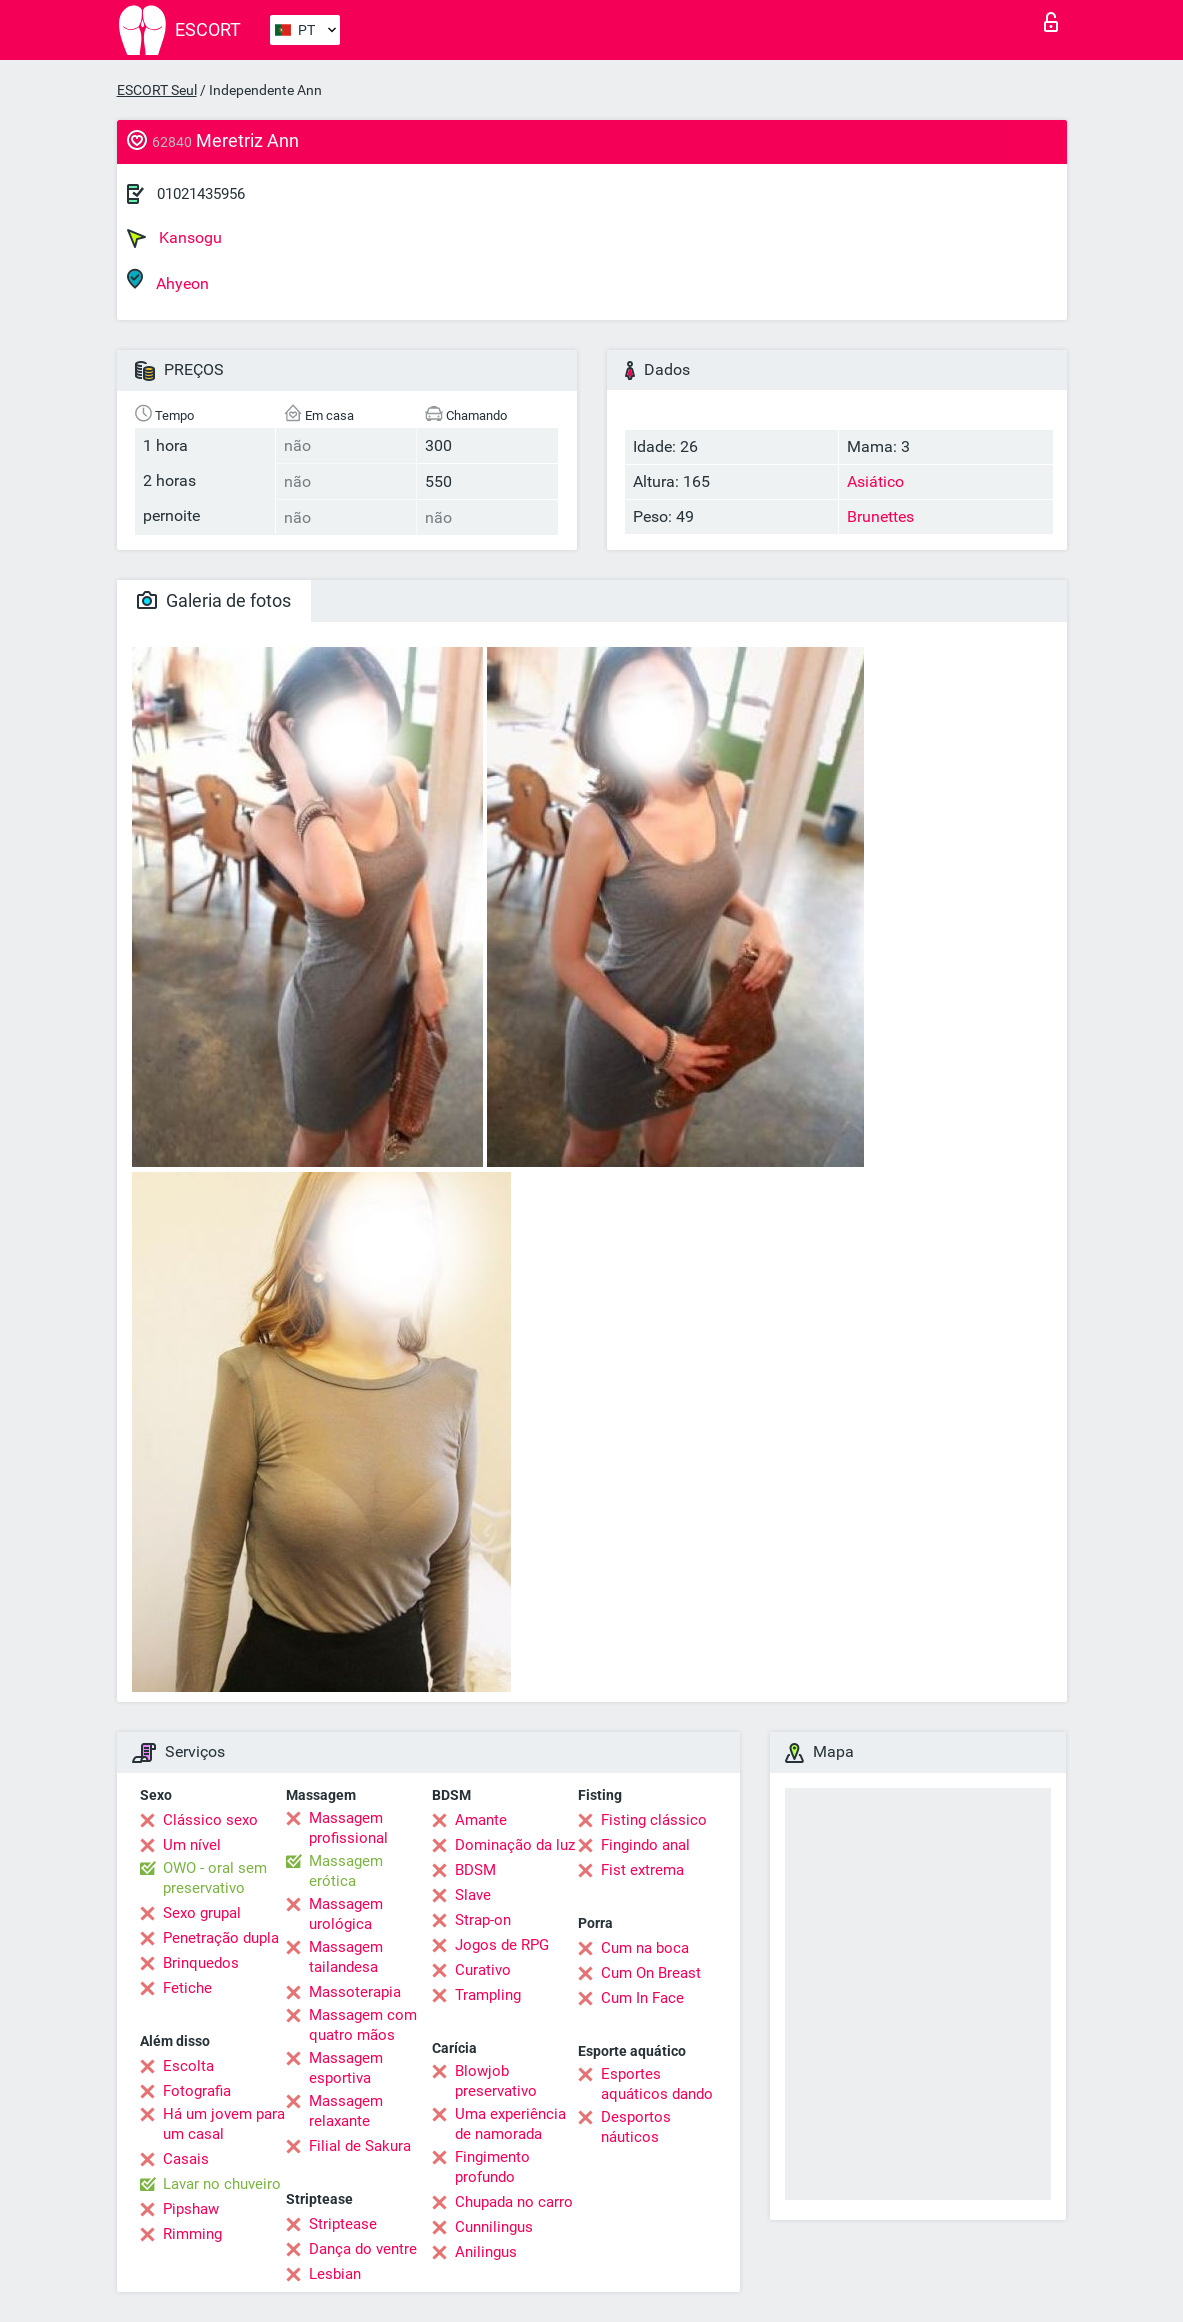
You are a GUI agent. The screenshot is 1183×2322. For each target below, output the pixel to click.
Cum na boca (645, 1948)
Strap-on (483, 1920)
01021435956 (201, 194)
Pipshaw (191, 2209)
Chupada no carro (514, 2202)
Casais (186, 2159)
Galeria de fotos (214, 600)
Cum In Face (642, 1998)
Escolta (188, 2066)
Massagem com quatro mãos (363, 2025)
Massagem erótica (346, 1871)
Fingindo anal (645, 1845)
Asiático (875, 481)
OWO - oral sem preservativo (215, 1878)
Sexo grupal (202, 1913)
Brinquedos (201, 1963)
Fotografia (197, 2091)
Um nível (192, 1845)
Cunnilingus (494, 2227)
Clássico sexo (210, 1820)
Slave (473, 1895)
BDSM (475, 1870)
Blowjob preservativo (496, 2081)
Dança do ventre (363, 2249)
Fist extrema (642, 1870)
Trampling (488, 1995)
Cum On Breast (651, 1973)
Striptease (343, 2224)
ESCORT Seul (157, 90)
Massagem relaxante (346, 2111)
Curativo (483, 1970)
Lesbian (335, 2274)
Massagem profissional (348, 1828)
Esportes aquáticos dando (657, 2084)
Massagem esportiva (346, 2068)
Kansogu (174, 238)
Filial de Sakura (360, 2146)
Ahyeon (168, 280)
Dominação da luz (515, 1845)
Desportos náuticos (636, 2127)
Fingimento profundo (492, 2167)
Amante (481, 1820)
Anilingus (486, 2252)
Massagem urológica (346, 1914)
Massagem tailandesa (346, 1957)
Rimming (192, 2234)
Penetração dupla (221, 1938)
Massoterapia (355, 1992)
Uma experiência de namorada (510, 2124)
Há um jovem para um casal (224, 2124)
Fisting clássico (654, 1820)
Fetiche (187, 1988)
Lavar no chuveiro (222, 2184)
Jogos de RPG (502, 1945)
